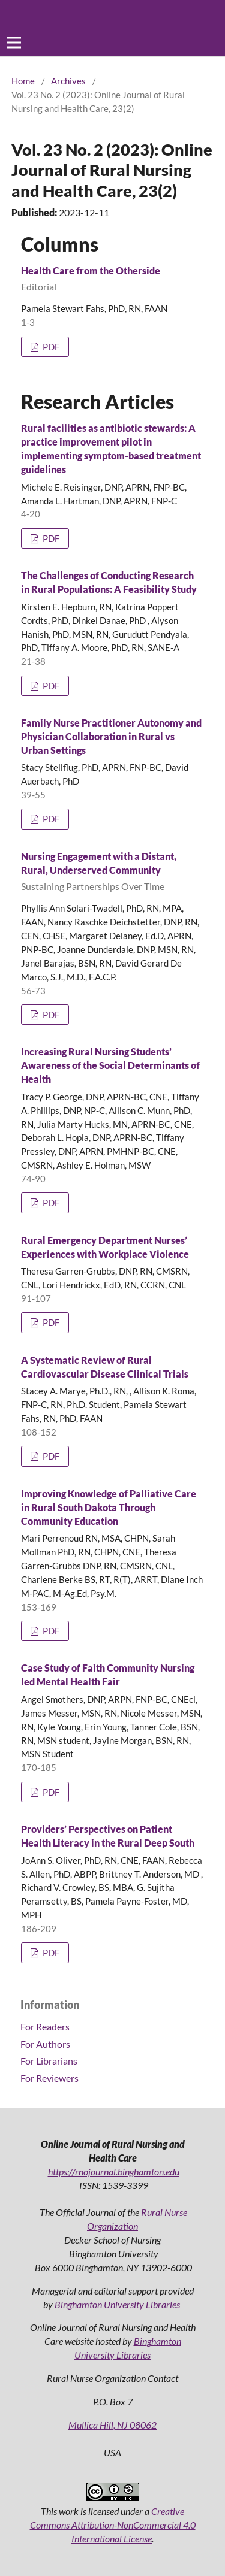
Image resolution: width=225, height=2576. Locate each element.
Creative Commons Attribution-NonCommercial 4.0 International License (113, 2524)
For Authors (45, 2044)
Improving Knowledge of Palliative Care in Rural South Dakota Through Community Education (108, 1507)
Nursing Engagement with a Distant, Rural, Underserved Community (112, 872)
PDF (50, 346)
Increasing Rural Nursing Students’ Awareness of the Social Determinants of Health (110, 1065)
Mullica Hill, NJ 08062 (112, 2424)
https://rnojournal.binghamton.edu (113, 2171)
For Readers (45, 2026)
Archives (68, 80)
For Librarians (48, 2060)
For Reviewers (49, 2078)
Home (23, 80)
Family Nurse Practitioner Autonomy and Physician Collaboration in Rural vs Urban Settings (111, 736)
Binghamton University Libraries (117, 2304)
